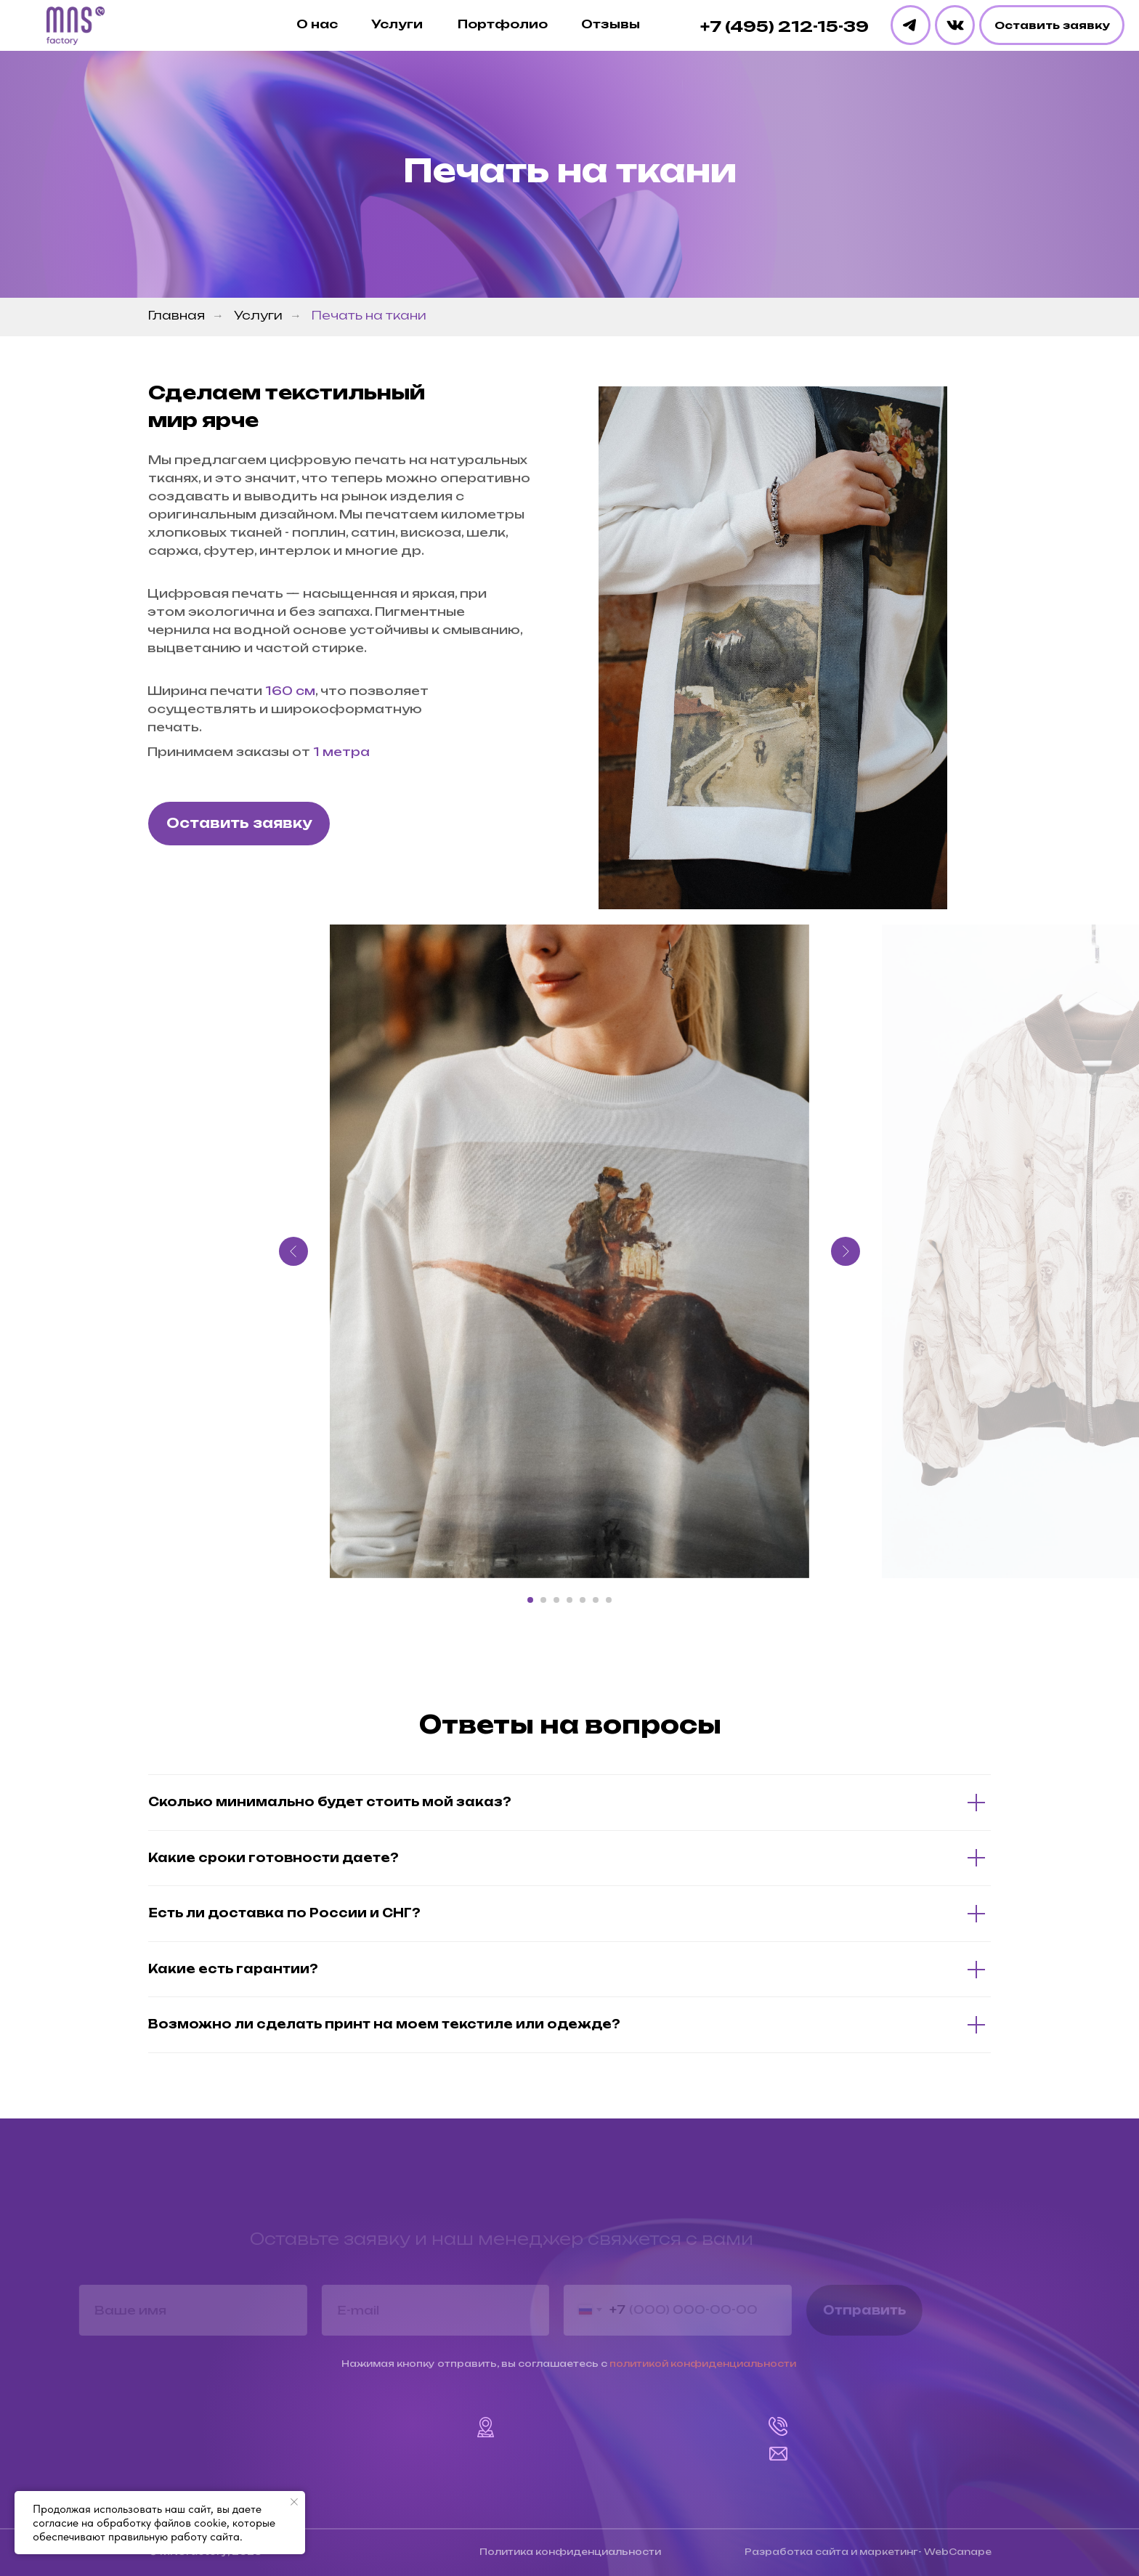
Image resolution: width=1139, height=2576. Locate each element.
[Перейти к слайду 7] (609, 1600)
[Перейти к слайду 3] (556, 1600)
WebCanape (958, 2551)
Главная (176, 315)
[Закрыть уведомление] (294, 2502)
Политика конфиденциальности (570, 2551)
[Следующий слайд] (845, 1251)
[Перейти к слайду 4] (569, 1600)
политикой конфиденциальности (702, 2363)
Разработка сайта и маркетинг (831, 2551)
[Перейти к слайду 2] (543, 1600)
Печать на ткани (369, 315)
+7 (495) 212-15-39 (784, 26)
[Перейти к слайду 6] (596, 1600)
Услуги (258, 315)
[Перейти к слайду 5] (582, 1600)
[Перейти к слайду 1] (530, 1600)
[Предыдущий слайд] (293, 1251)
